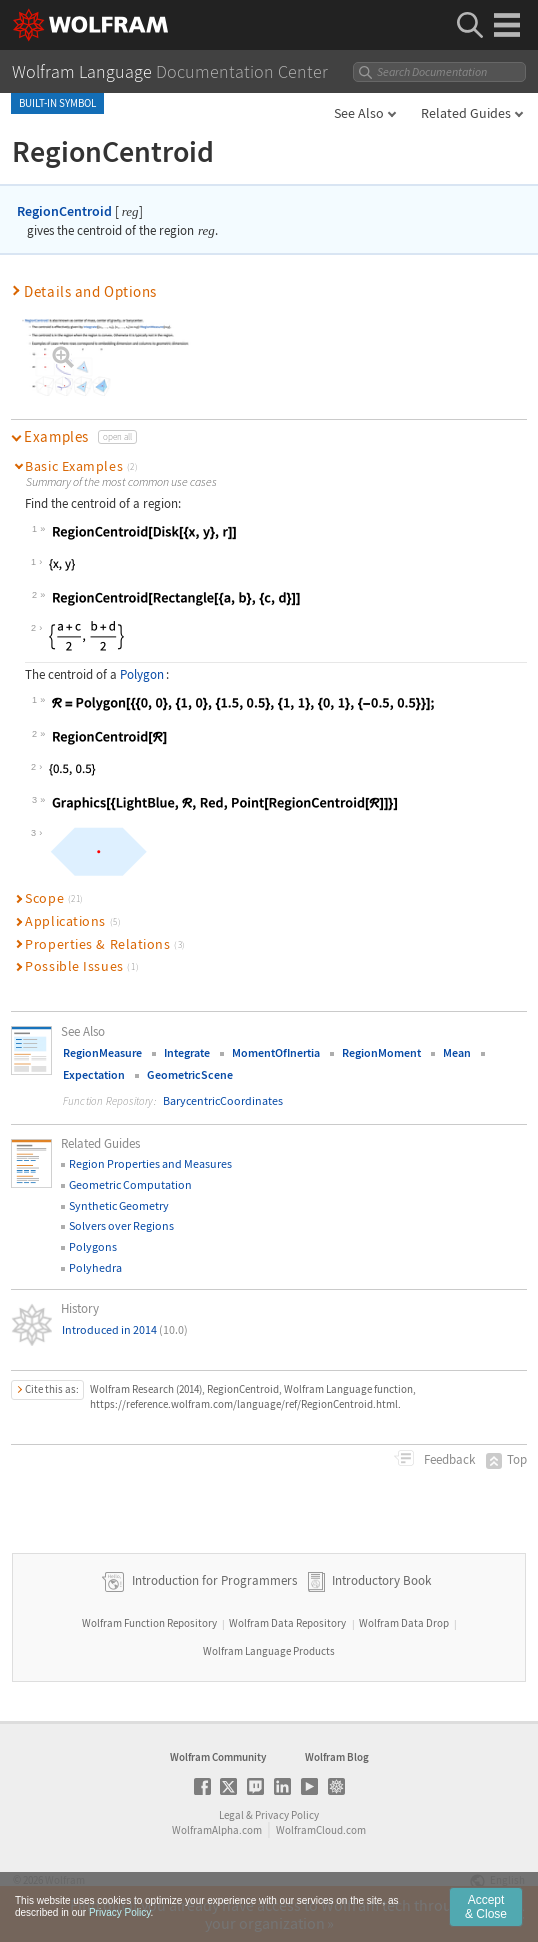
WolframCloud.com (321, 1830)
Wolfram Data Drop (404, 1623)
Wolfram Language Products (269, 1651)
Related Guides (466, 113)
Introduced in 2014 (125, 1329)
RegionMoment (381, 1052)
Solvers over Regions (121, 1225)
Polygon (142, 674)
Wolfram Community (218, 1757)
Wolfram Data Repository (287, 1623)
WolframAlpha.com (217, 1830)
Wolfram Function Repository (149, 1623)
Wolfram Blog (337, 1757)
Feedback (448, 1459)
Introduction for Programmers (213, 1580)
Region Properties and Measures (150, 1163)
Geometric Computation (130, 1184)
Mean (457, 1052)
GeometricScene (190, 1074)
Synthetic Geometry (119, 1205)
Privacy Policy (287, 1815)
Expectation (94, 1074)
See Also (359, 113)
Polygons (93, 1246)
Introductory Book (381, 1580)
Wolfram (65, 1880)
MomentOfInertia (276, 1052)
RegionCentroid (64, 211)
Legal (231, 1815)
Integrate (187, 1052)
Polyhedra (95, 1267)
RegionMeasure (102, 1052)
